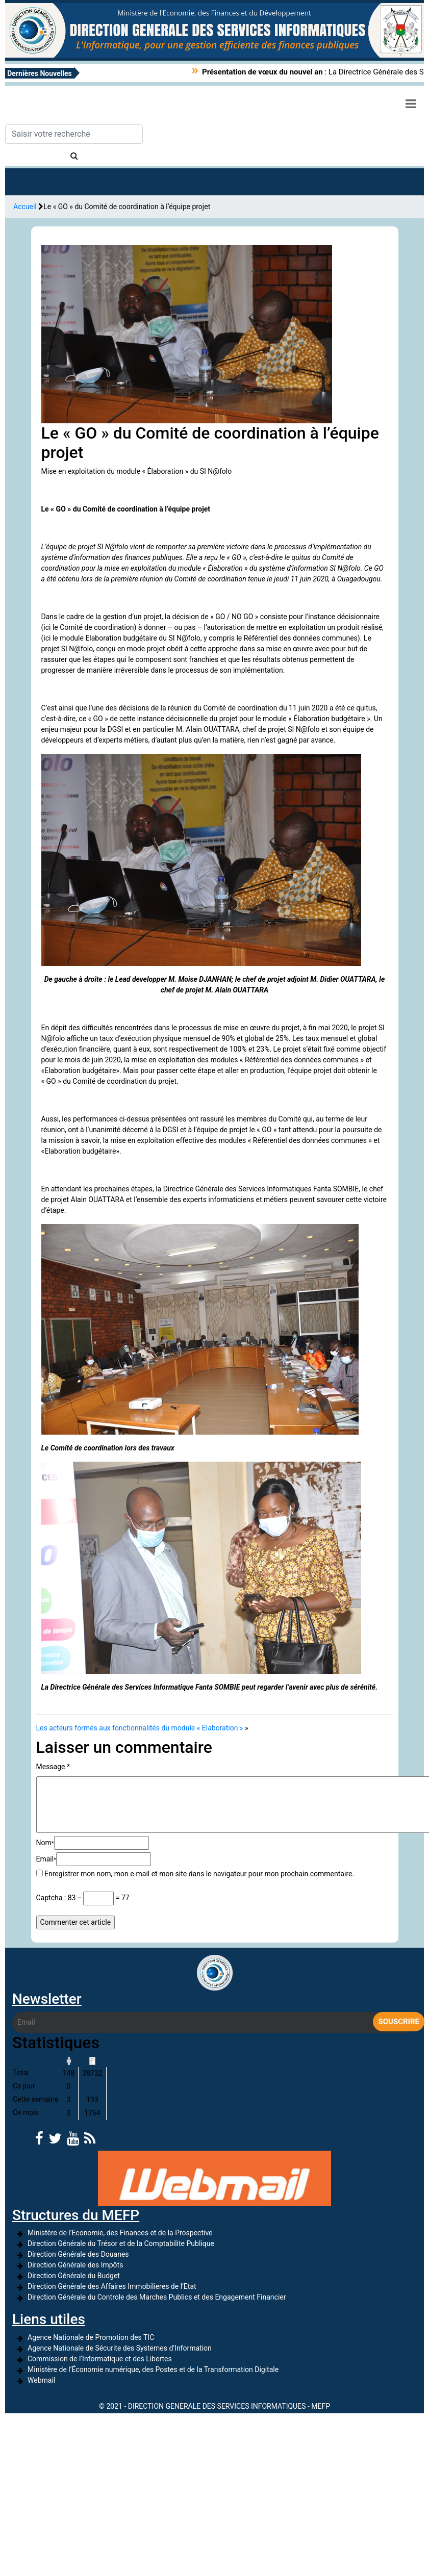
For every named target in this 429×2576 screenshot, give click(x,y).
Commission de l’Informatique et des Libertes (100, 2359)
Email (46, 1859)
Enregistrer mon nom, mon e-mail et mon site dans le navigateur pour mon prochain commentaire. (199, 1874)
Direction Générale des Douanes (78, 2254)
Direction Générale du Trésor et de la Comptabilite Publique (121, 2243)
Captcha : (51, 1898)
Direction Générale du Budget (74, 2276)
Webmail (41, 2380)
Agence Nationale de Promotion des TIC (91, 2337)
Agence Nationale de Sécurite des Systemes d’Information (120, 2348)
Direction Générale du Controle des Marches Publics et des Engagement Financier (157, 2297)
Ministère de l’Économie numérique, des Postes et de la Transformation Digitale (153, 2369)
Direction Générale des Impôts (75, 2265)
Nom (45, 1843)
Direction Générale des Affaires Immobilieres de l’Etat (112, 2286)
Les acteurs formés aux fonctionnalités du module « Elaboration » (139, 1728)
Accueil (25, 206)
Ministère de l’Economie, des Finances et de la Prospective (120, 2233)
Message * (53, 1767)
